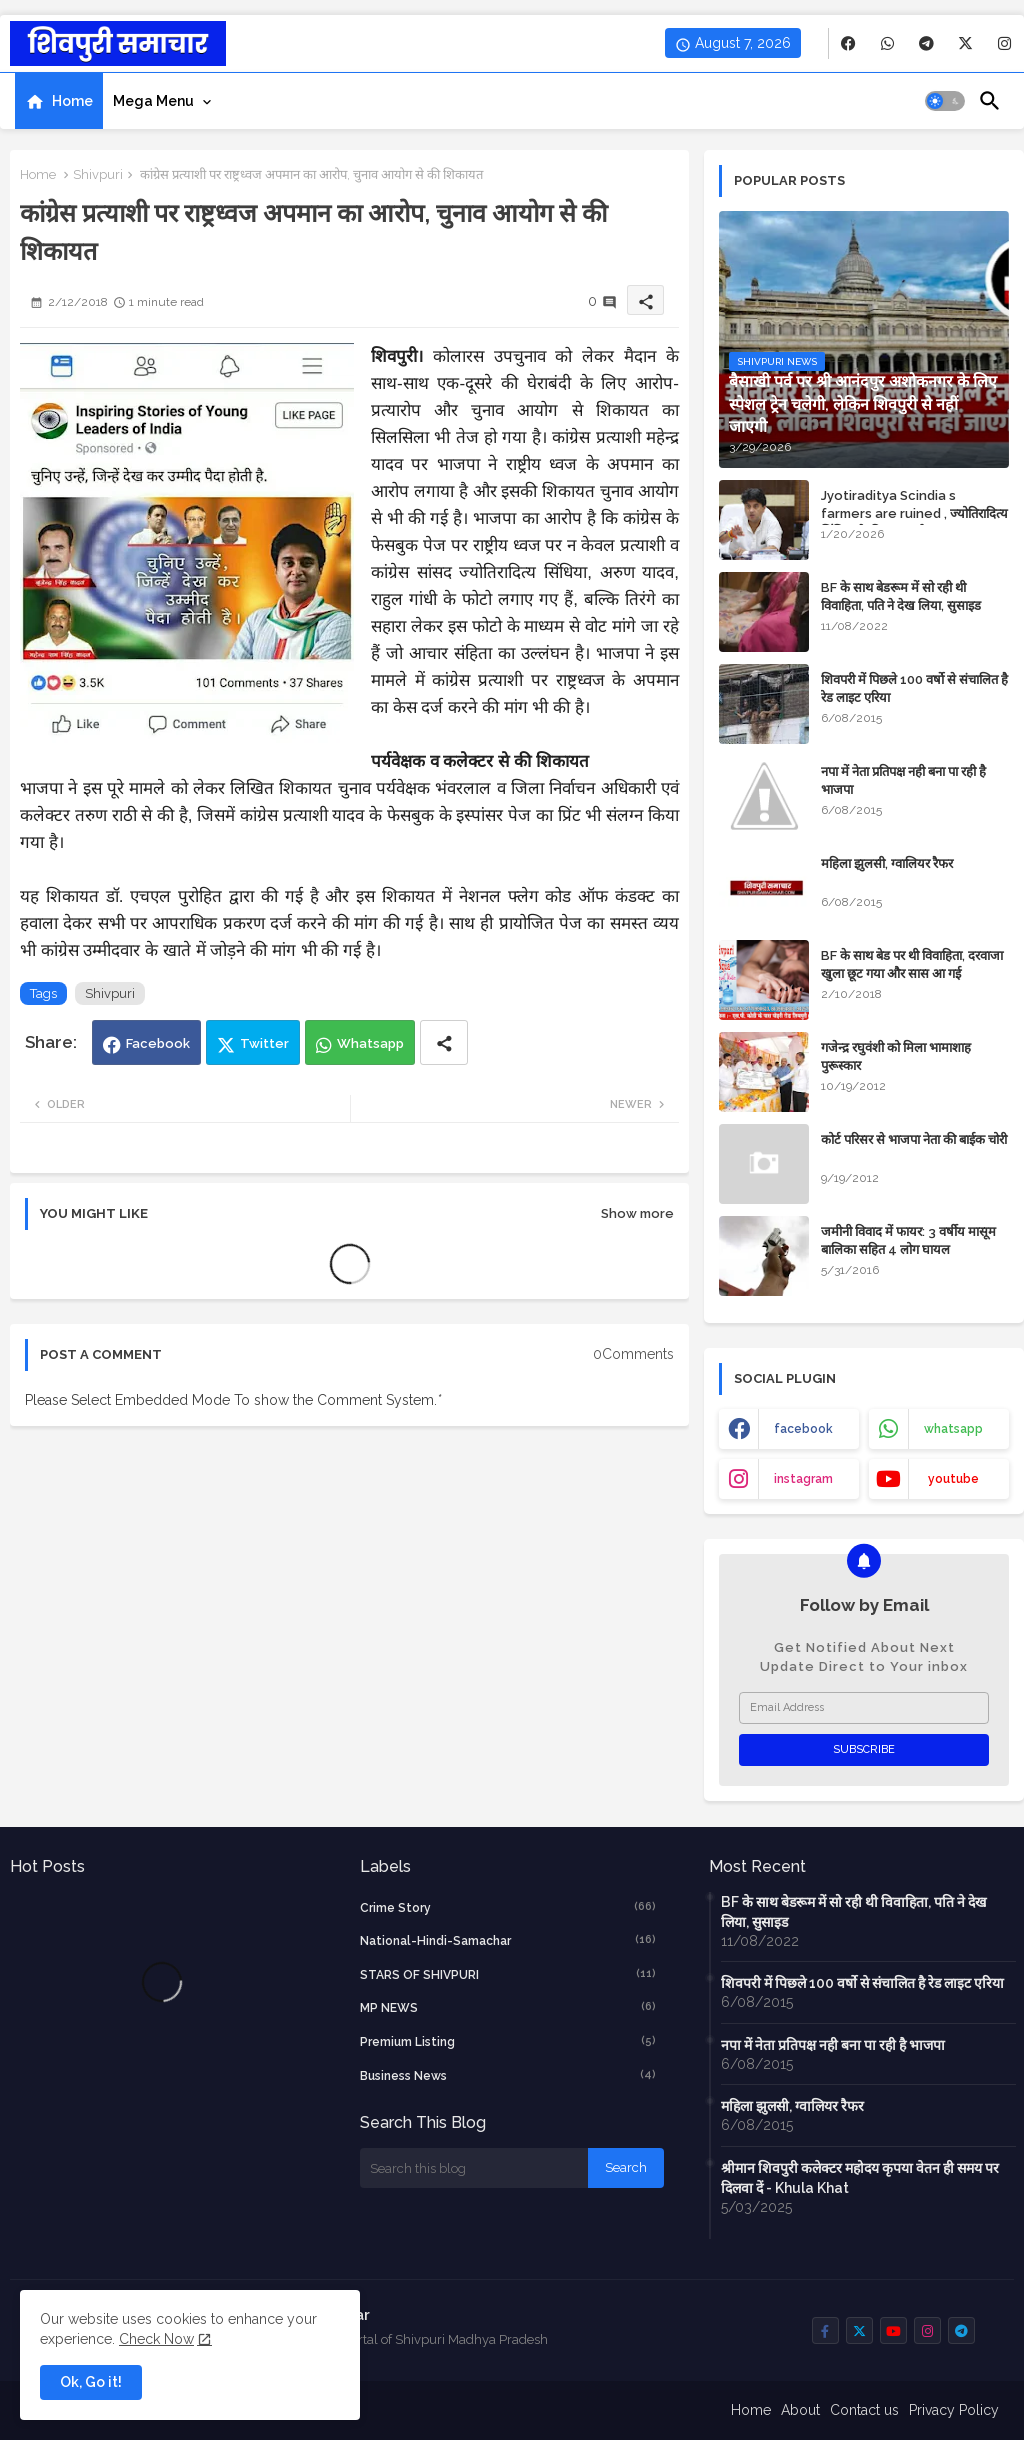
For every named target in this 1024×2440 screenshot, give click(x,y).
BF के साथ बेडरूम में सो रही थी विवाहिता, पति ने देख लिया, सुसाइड (901, 596)
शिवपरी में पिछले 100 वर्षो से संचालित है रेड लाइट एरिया (914, 688)
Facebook (158, 1043)
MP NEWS (508, 2007)
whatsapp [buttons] (953, 1429)
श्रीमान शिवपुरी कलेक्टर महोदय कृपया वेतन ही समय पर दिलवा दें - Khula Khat (860, 2178)
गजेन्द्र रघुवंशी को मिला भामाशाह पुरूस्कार (896, 1056)
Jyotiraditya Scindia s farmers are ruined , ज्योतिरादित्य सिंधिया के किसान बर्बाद (914, 513)
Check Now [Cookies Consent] (156, 2339)
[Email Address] (864, 1708)
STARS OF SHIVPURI (508, 1974)
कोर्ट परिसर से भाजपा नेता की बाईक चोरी (914, 1139)
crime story (508, 1907)
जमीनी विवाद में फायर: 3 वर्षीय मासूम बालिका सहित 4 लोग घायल (908, 1240)
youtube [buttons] (953, 1479)
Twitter (264, 1043)
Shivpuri (98, 174)
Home (72, 101)
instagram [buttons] (803, 1479)
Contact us (864, 2410)
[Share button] (444, 1042)
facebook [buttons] (803, 1429)
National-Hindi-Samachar (508, 1940)
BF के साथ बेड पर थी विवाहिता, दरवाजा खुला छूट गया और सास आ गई (912, 964)
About (800, 2410)
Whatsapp (370, 1043)
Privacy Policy (954, 2410)
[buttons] (848, 43)
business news (508, 2075)
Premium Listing (508, 2041)
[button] (945, 101)
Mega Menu (153, 101)
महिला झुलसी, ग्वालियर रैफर (887, 863)
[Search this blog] (474, 2168)
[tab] (59, 101)
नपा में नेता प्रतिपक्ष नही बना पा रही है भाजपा (903, 780)
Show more (637, 1213)
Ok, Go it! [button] (91, 2382)
